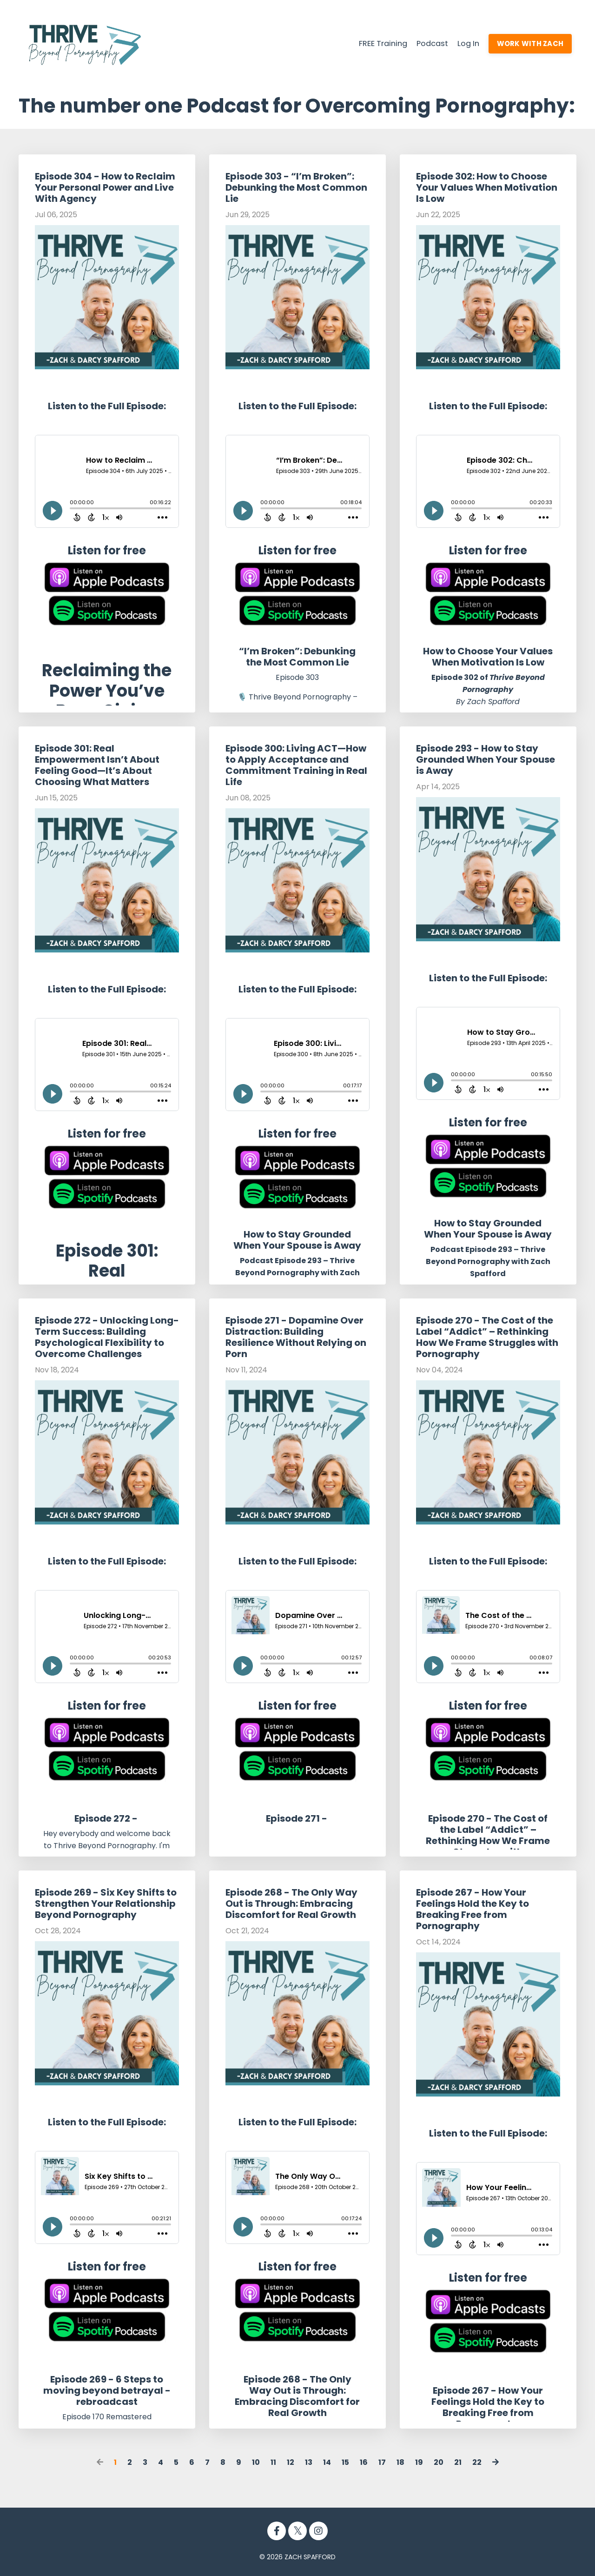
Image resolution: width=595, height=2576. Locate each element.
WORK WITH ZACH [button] (528, 43)
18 (400, 2461)
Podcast (424, 43)
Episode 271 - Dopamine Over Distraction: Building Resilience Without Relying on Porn (295, 1336)
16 (364, 2461)
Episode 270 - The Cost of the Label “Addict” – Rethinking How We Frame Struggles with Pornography (487, 1336)
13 (308, 2461)
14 (327, 2461)
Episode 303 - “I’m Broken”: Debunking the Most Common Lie (296, 187)
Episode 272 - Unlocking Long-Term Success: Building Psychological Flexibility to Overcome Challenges (107, 1336)
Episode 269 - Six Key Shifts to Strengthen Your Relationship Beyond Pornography (106, 1903)
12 (290, 2461)
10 (256, 2461)
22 (477, 2461)
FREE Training (371, 43)
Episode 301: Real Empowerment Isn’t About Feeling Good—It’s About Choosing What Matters (97, 764)
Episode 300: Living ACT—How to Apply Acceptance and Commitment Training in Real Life (296, 764)
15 (345, 2461)
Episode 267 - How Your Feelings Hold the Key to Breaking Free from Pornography (472, 1908)
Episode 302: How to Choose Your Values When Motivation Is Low (486, 187)
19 (419, 2461)
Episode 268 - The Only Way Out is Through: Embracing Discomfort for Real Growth (291, 1903)
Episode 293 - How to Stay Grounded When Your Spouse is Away (485, 759)
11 (273, 2461)
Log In (463, 43)
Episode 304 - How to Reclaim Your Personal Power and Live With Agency (105, 187)
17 (382, 2461)
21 (458, 2461)
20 (438, 2461)
